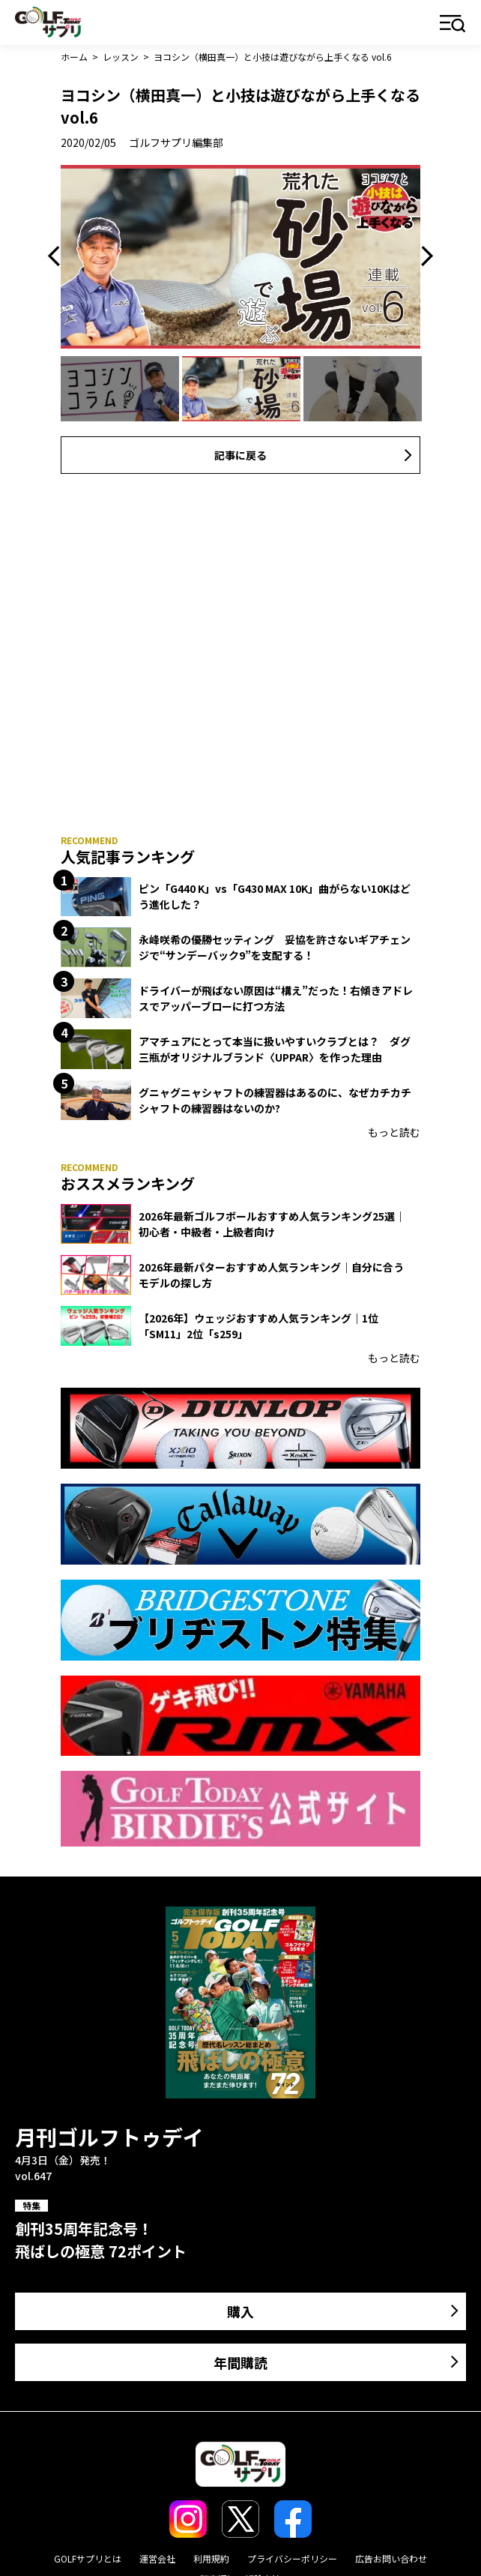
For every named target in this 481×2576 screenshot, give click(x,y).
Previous (57, 256)
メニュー (453, 24)
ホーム (74, 56)
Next (423, 256)
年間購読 (240, 2362)
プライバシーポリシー (292, 2558)
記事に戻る (240, 455)
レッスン (121, 56)
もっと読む (394, 1132)
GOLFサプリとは (87, 2558)
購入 (240, 2311)
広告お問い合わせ (391, 2558)
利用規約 (211, 2558)
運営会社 (157, 2558)
